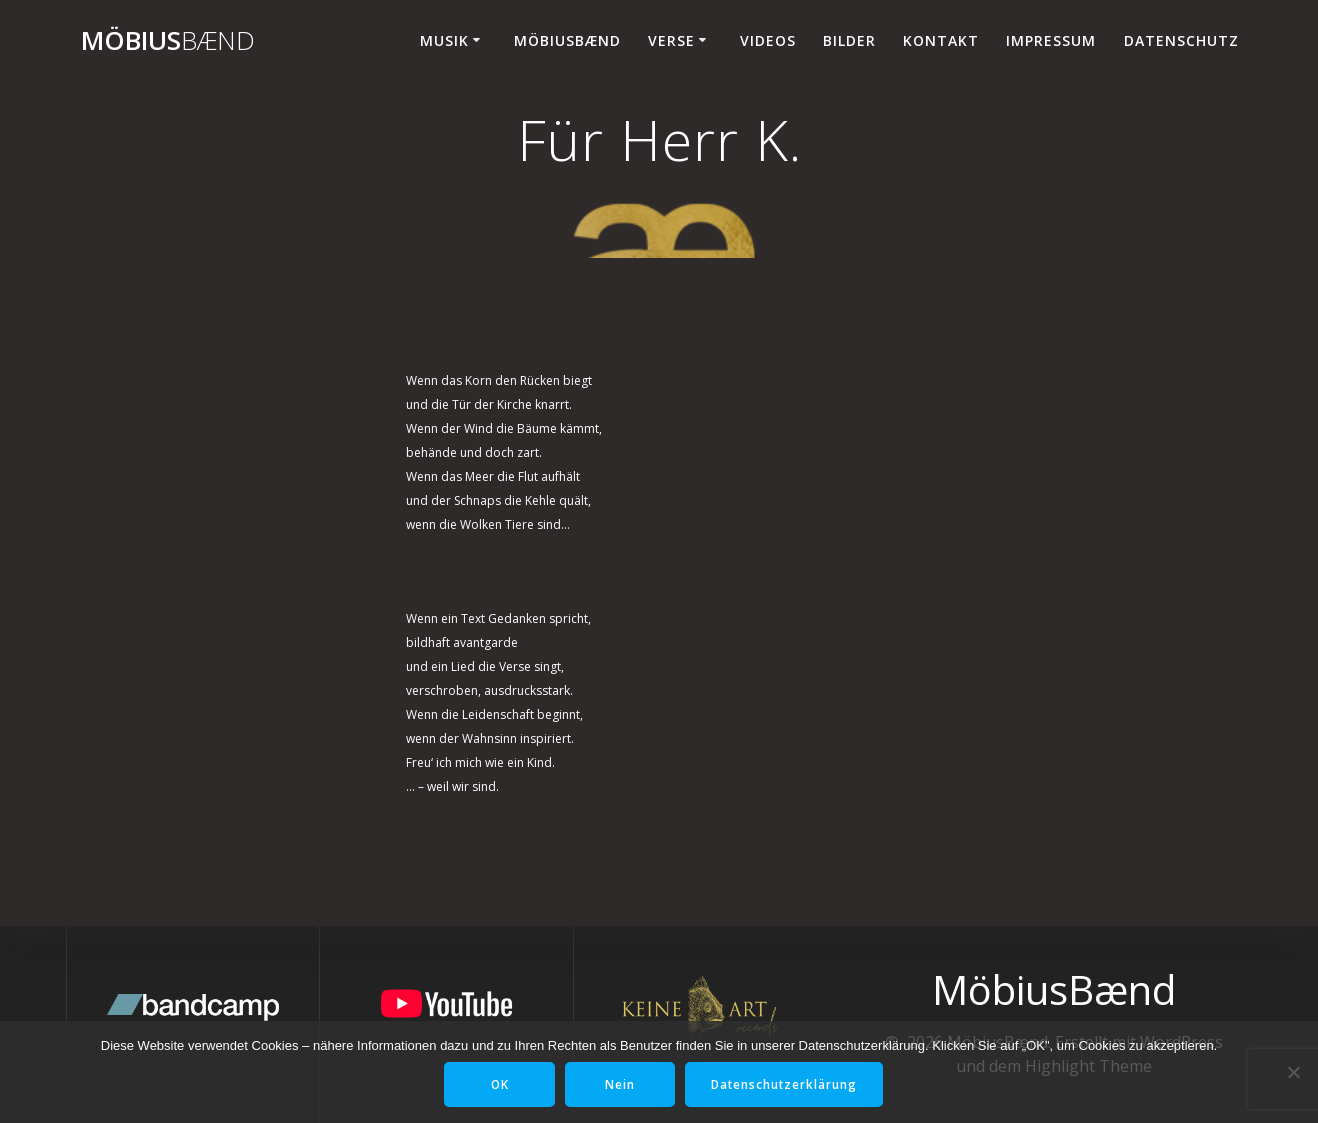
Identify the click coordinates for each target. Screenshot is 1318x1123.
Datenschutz (1181, 40)
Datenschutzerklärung (786, 1084)
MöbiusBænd (567, 40)
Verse (671, 40)
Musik (444, 40)
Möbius (168, 41)
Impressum (1051, 40)
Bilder (849, 40)
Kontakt (941, 40)
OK (497, 1084)
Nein (620, 1084)
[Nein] (1293, 1072)
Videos (768, 40)
